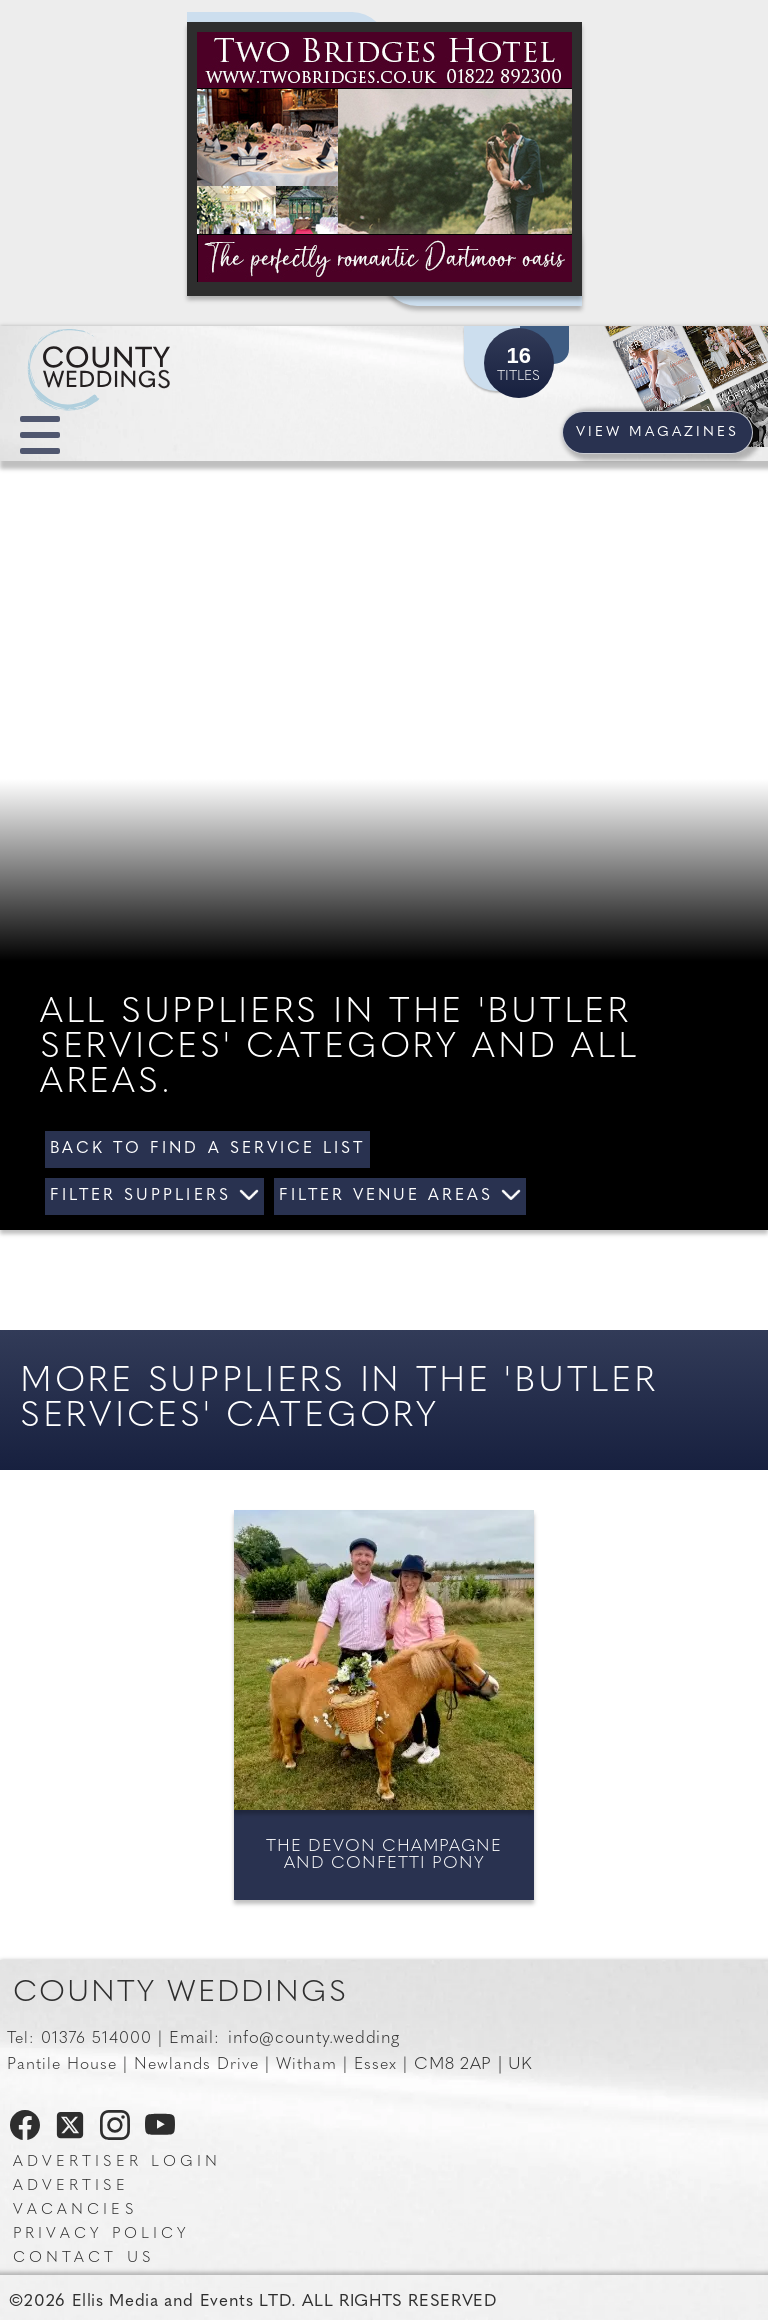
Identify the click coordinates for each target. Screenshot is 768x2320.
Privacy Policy (101, 2234)
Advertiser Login (117, 2162)
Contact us (83, 2258)
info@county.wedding (314, 2038)
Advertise (71, 2186)
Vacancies (75, 2210)
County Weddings (180, 1993)
